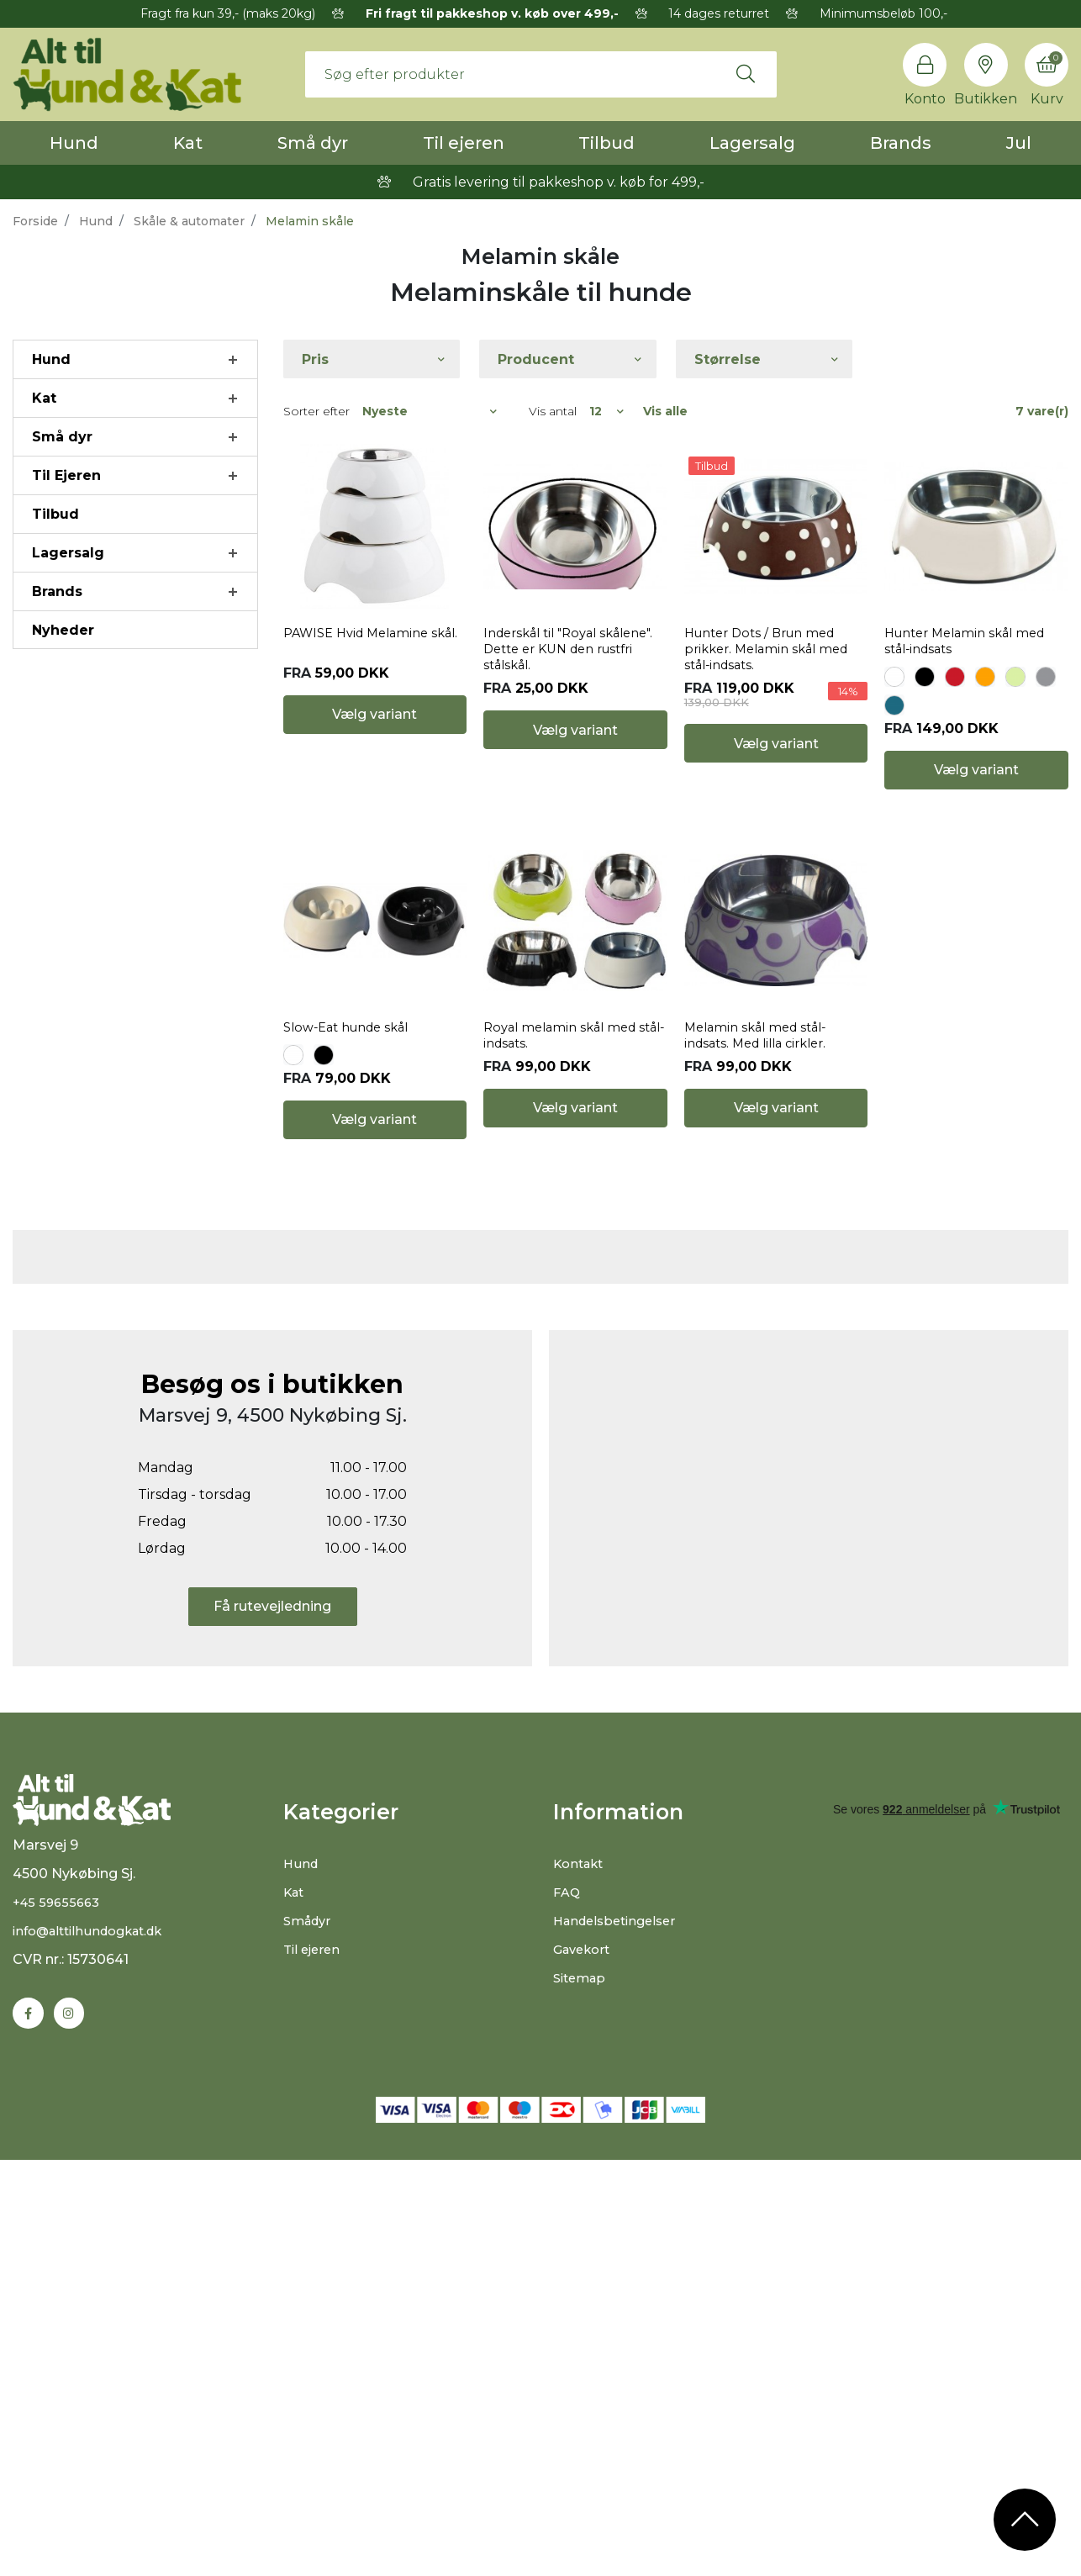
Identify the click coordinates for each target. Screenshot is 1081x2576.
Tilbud (606, 143)
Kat (188, 143)
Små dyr (312, 143)
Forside (35, 221)
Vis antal (553, 411)
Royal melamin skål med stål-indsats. (565, 1146)
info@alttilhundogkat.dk (96, 2345)
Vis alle (665, 411)
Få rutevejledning (272, 2002)
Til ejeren (463, 143)
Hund (74, 143)
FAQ (568, 2287)
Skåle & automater (189, 221)
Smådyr (309, 2316)
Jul (1018, 143)
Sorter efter (316, 411)
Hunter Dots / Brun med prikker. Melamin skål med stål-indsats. (772, 705)
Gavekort (584, 2344)
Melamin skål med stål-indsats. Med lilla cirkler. (762, 1146)
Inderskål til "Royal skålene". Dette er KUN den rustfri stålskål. (560, 705)
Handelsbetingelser (620, 2316)
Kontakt (581, 2259)
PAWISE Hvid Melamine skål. (362, 697)
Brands (900, 143)
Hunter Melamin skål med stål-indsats (972, 697)
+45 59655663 (59, 2317)
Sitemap (582, 2373)
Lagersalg (752, 143)
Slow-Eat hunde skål (353, 1138)
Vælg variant (374, 825)
